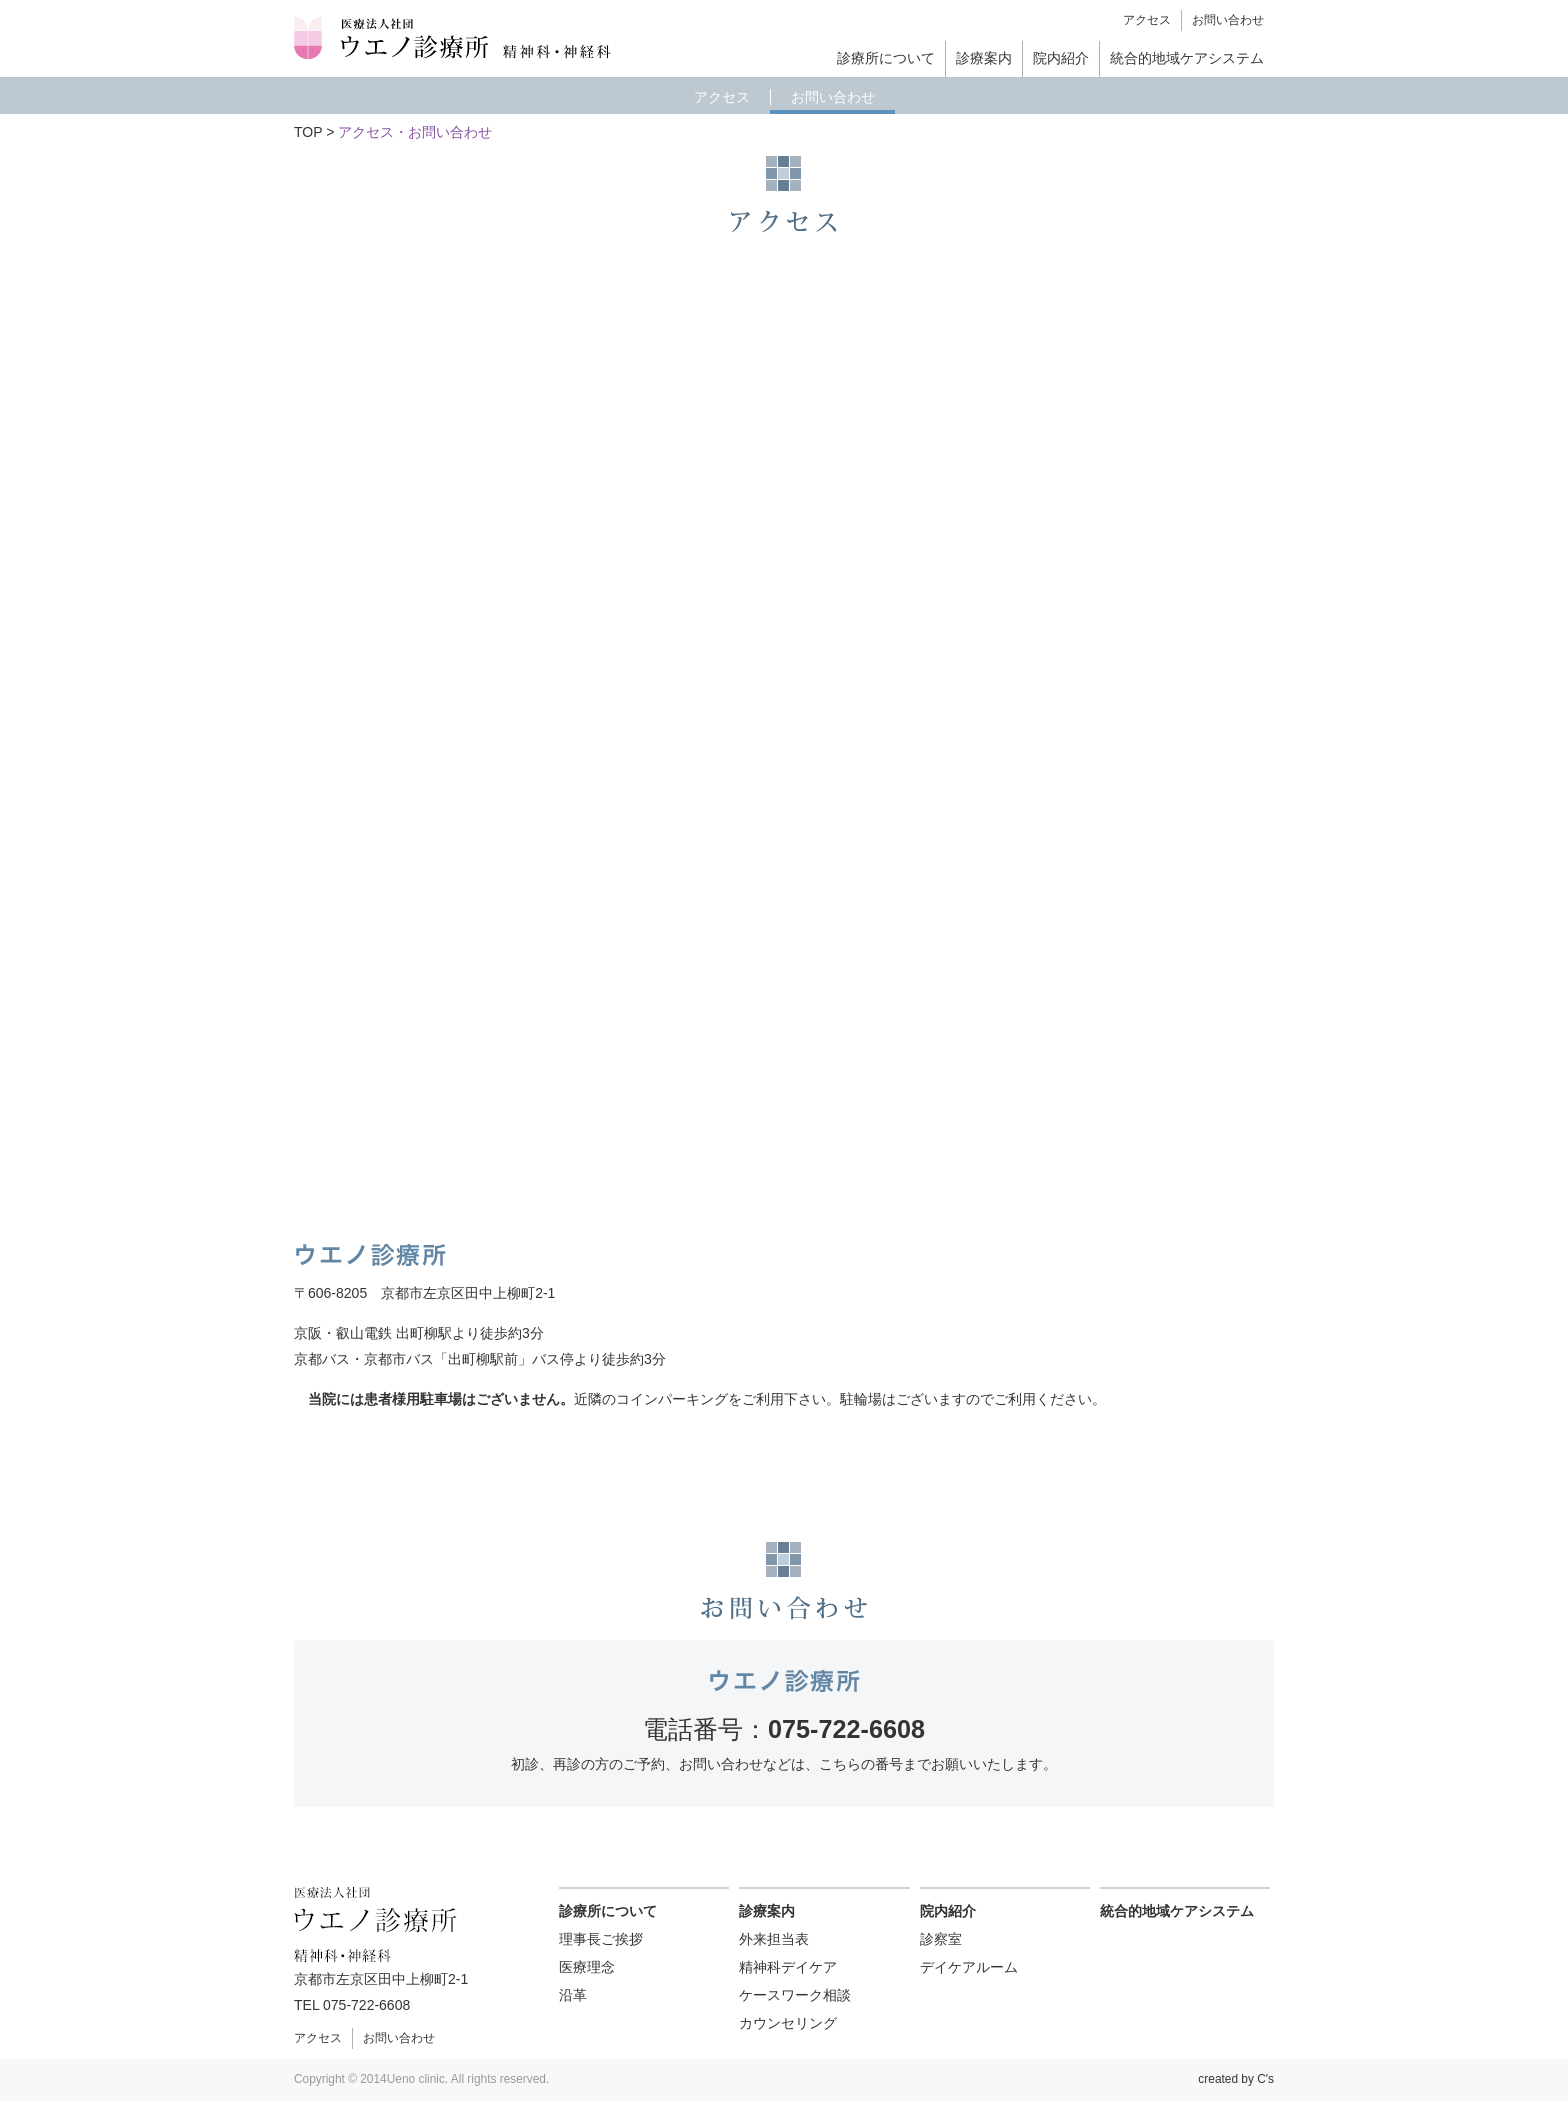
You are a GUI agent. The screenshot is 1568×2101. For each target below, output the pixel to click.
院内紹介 (1061, 58)
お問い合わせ (1228, 20)
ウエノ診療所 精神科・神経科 (454, 39)
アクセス (1147, 20)
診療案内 (984, 58)
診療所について (886, 58)
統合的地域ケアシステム (1187, 58)
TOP (308, 132)
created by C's (1236, 2079)
